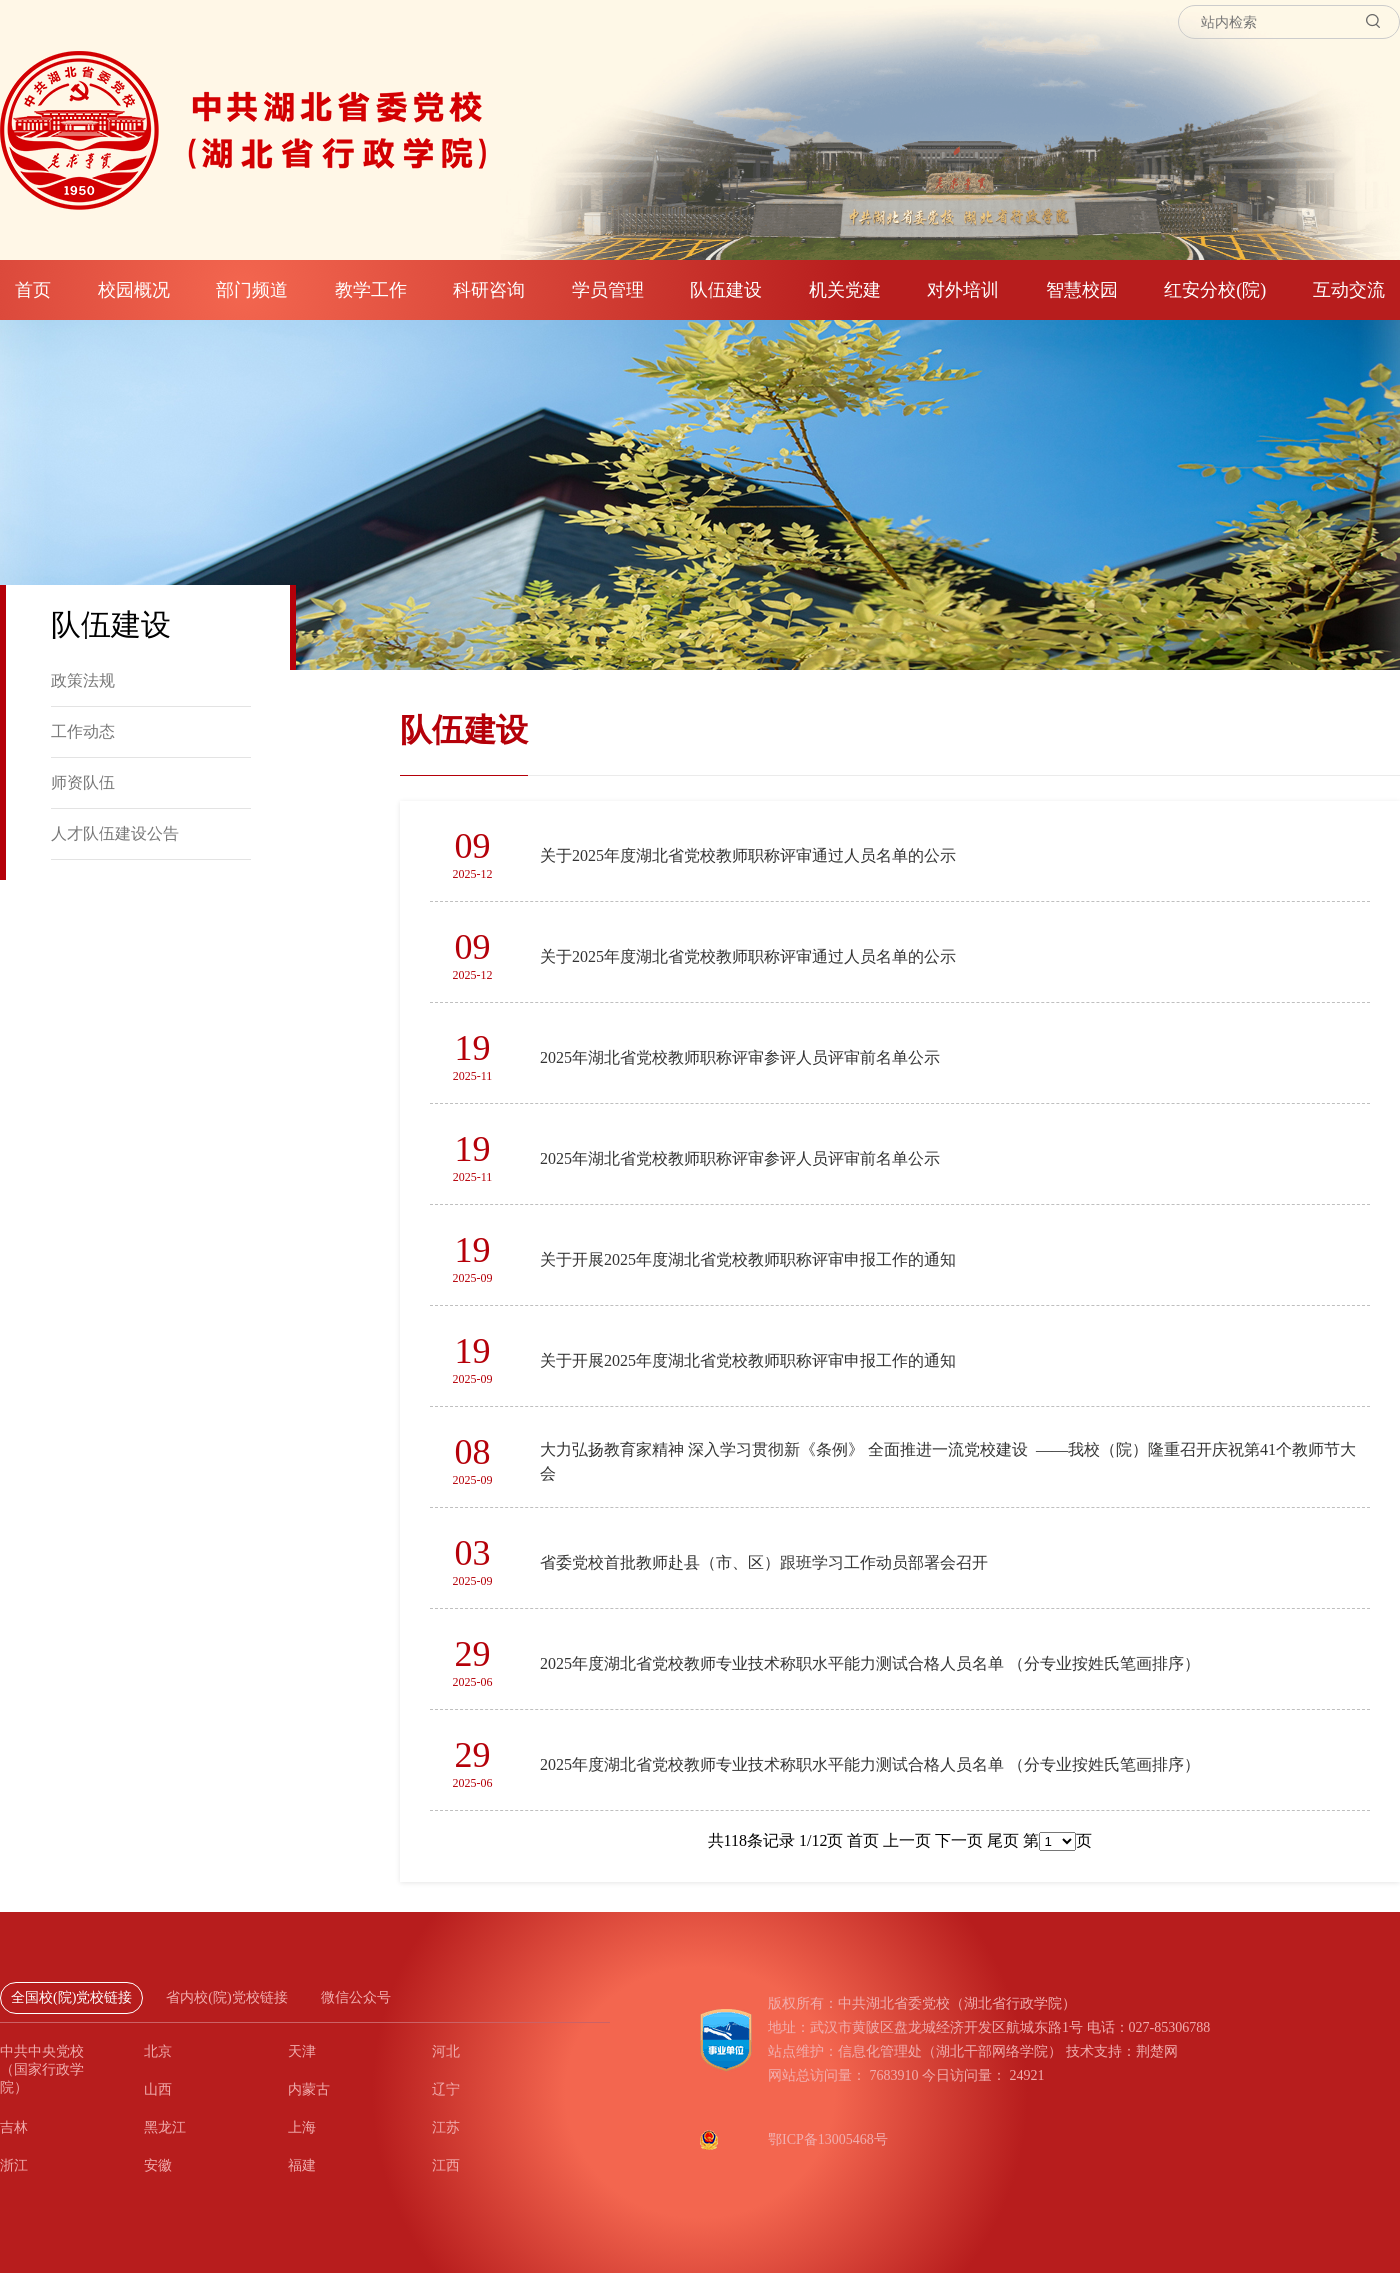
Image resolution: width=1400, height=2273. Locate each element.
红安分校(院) (1215, 290)
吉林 (14, 2127)
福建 (302, 2165)
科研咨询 (489, 290)
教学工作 (371, 290)
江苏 (446, 2127)
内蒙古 (309, 2089)
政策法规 (83, 680)
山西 (158, 2089)
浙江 (14, 2165)
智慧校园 (1082, 290)
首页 (33, 290)
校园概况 (134, 290)
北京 (158, 2051)
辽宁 (446, 2089)
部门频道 (252, 290)
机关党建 (845, 290)
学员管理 (608, 290)
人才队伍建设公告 (115, 833)
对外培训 (963, 290)
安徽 (158, 2165)
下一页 (957, 1840)
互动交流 (1349, 290)
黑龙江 (165, 2127)
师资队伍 (83, 782)
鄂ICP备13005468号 (828, 2139)
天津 (302, 2051)
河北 (446, 2051)
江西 (446, 2165)
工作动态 (83, 731)
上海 (302, 2127)
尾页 (1001, 1840)
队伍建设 (726, 290)
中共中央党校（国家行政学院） (42, 2069)
